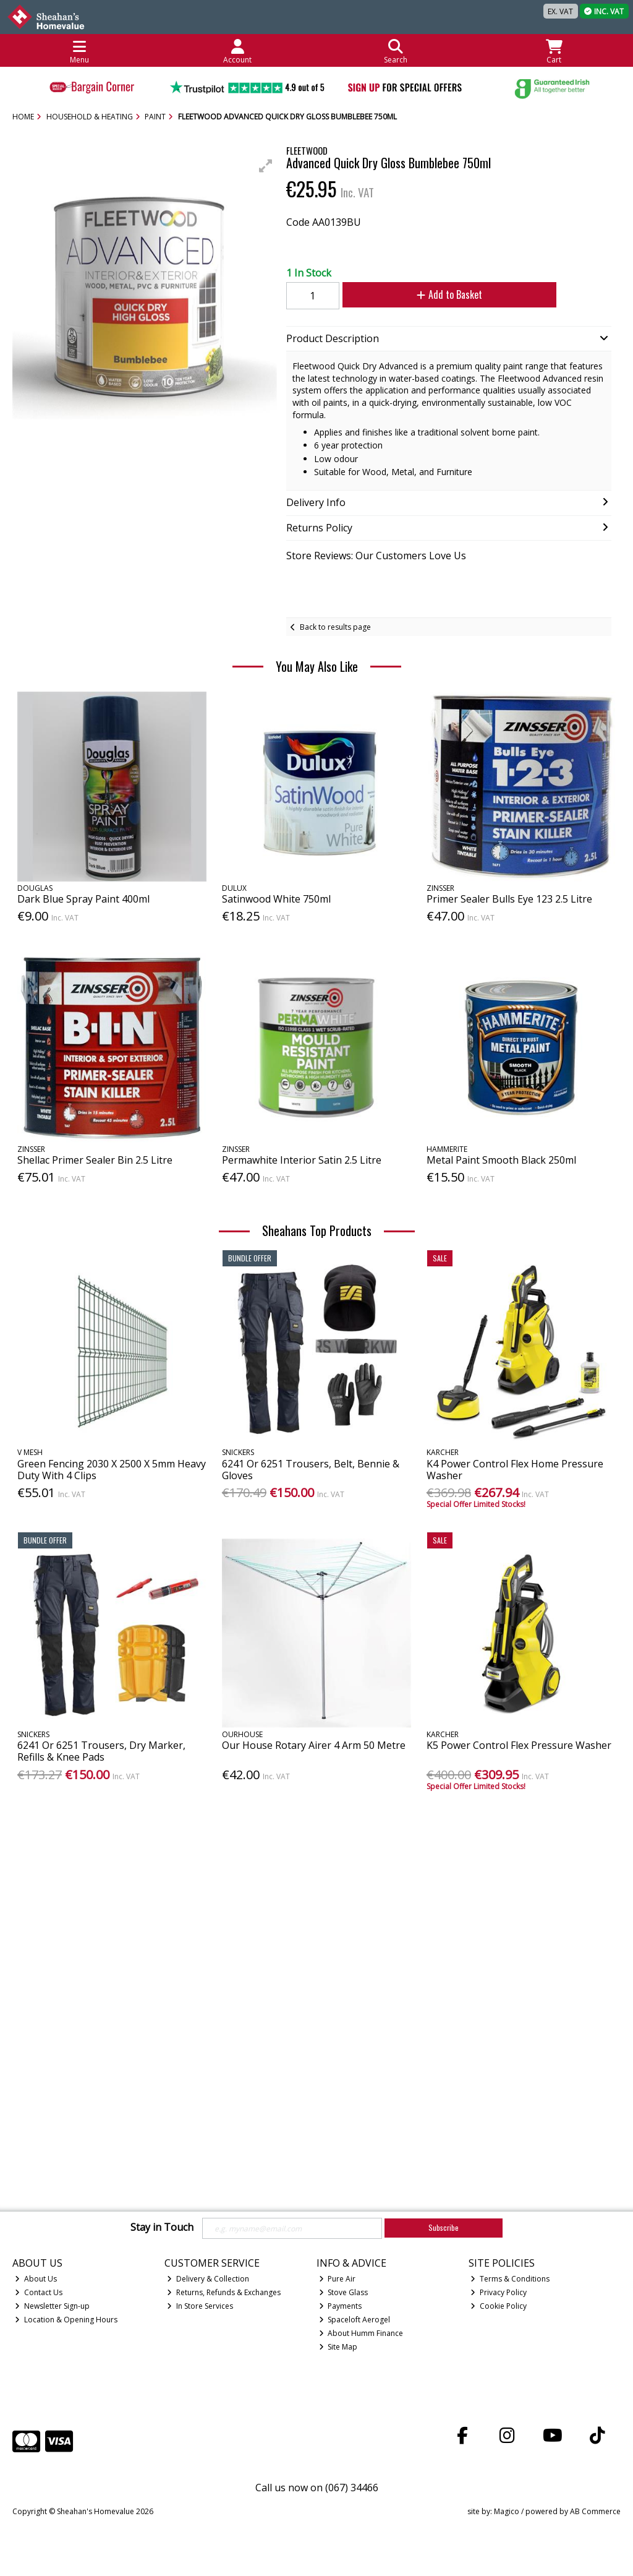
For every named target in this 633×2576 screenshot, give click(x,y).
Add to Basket (439, 294)
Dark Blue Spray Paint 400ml (83, 899)
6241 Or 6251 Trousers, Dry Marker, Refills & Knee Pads (101, 1751)
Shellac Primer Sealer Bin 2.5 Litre (94, 1160)
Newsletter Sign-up (52, 2306)
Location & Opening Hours (66, 2319)
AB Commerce (595, 2511)
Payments (340, 2306)
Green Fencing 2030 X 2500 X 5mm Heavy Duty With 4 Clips (111, 1469)
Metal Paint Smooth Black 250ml (501, 1160)
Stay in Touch (161, 2228)
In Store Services (200, 2306)
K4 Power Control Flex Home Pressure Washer (515, 1469)
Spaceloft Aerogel (355, 2319)
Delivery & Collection (208, 2278)
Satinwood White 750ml (276, 899)
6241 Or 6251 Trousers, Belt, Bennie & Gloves (310, 1469)
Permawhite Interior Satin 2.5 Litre (301, 1160)
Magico (506, 2511)
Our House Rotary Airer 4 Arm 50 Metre (314, 1745)
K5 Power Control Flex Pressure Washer (519, 1745)
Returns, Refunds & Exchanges (224, 2292)
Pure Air (337, 2278)
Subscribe (443, 2227)
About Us (36, 2278)
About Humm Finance (361, 2333)
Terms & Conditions (510, 2278)
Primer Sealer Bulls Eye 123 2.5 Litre (509, 899)
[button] (266, 166)
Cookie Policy (498, 2306)
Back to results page (335, 627)
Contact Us (38, 2292)
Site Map (338, 2347)
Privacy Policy (498, 2292)
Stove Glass (343, 2292)
